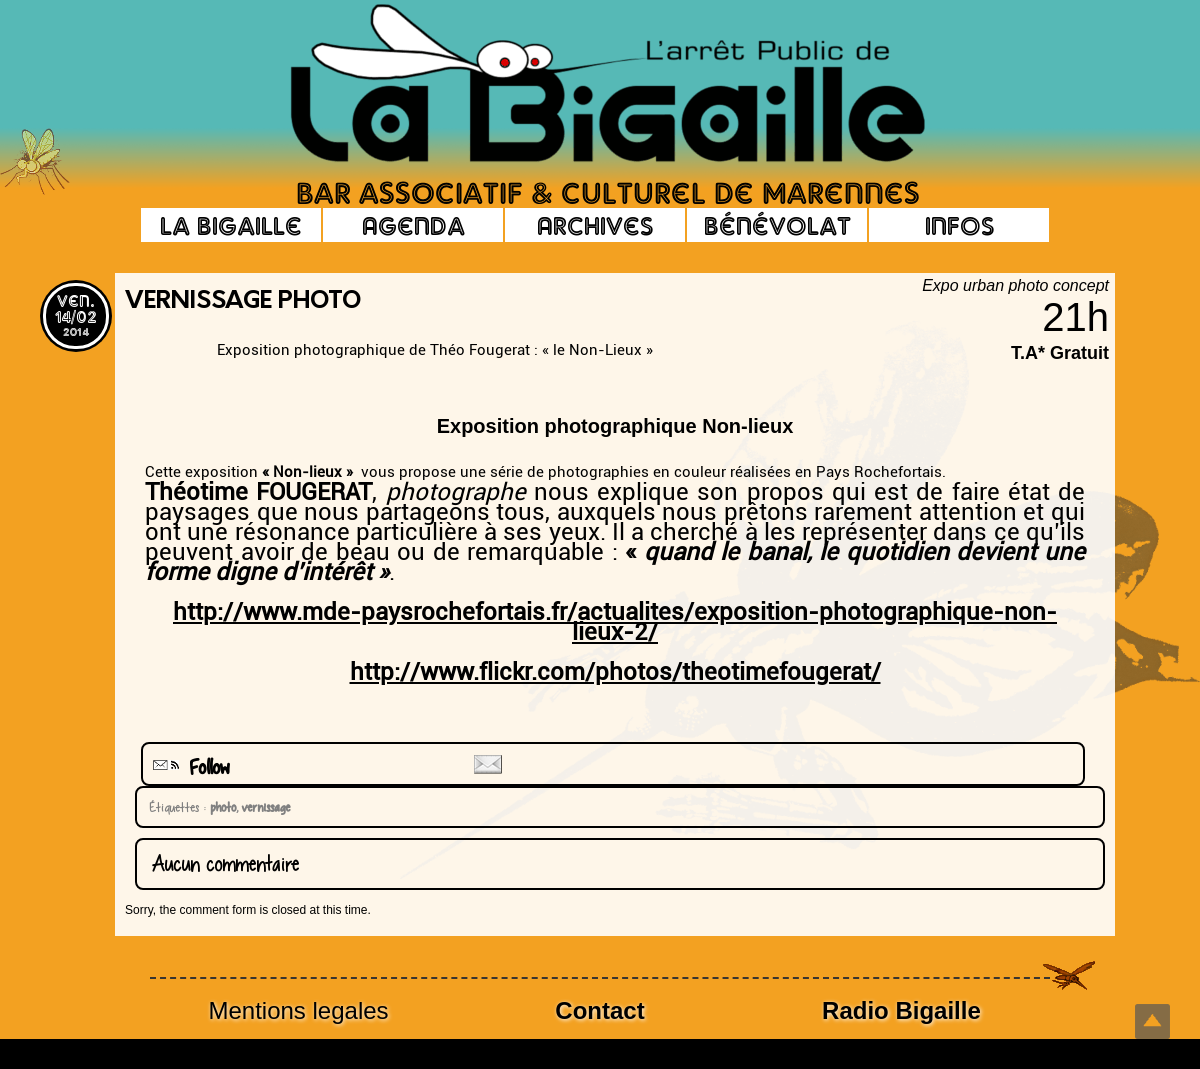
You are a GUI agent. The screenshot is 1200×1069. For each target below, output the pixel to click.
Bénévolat (777, 225)
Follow (189, 767)
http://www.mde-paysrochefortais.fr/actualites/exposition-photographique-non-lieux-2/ (615, 622)
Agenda (413, 225)
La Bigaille (231, 225)
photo (220, 807)
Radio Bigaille (901, 1010)
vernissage (263, 807)
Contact (599, 1010)
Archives (595, 225)
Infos (959, 225)
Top (1152, 1021)
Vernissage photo (243, 302)
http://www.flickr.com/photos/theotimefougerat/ (615, 672)
